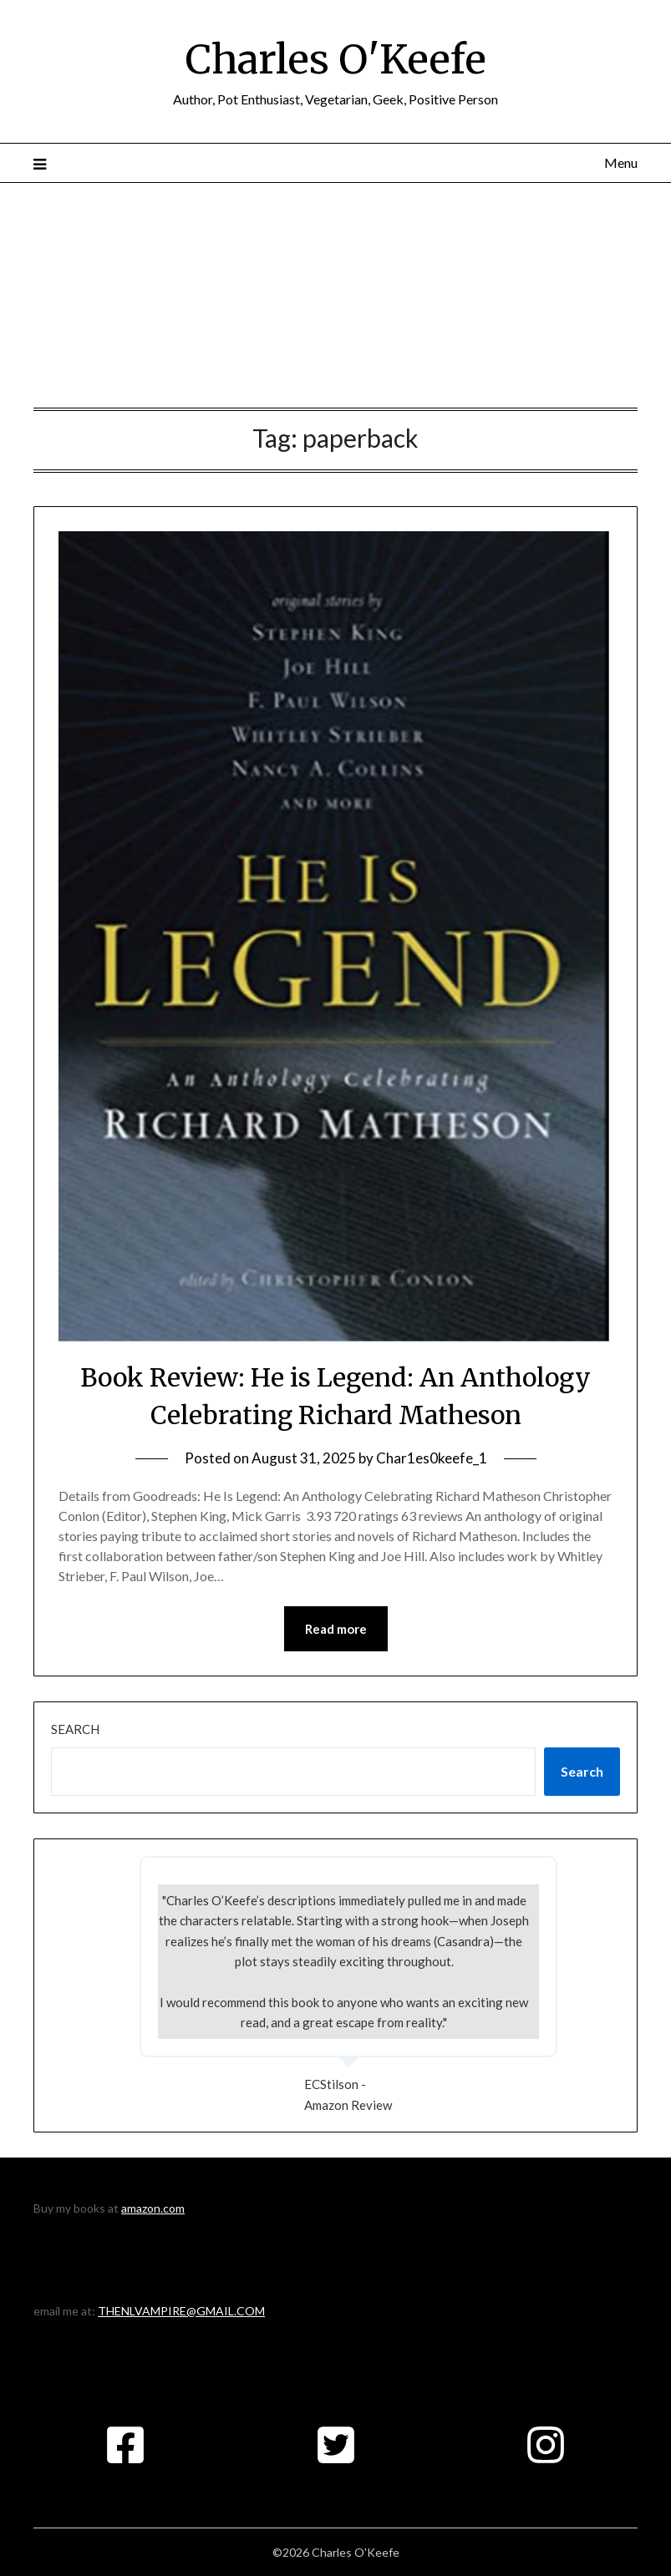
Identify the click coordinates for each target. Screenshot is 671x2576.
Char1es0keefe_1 (431, 1458)
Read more (336, 1628)
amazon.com (153, 2208)
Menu (621, 162)
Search (75, 1729)
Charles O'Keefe (336, 59)
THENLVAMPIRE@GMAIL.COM (181, 2311)
